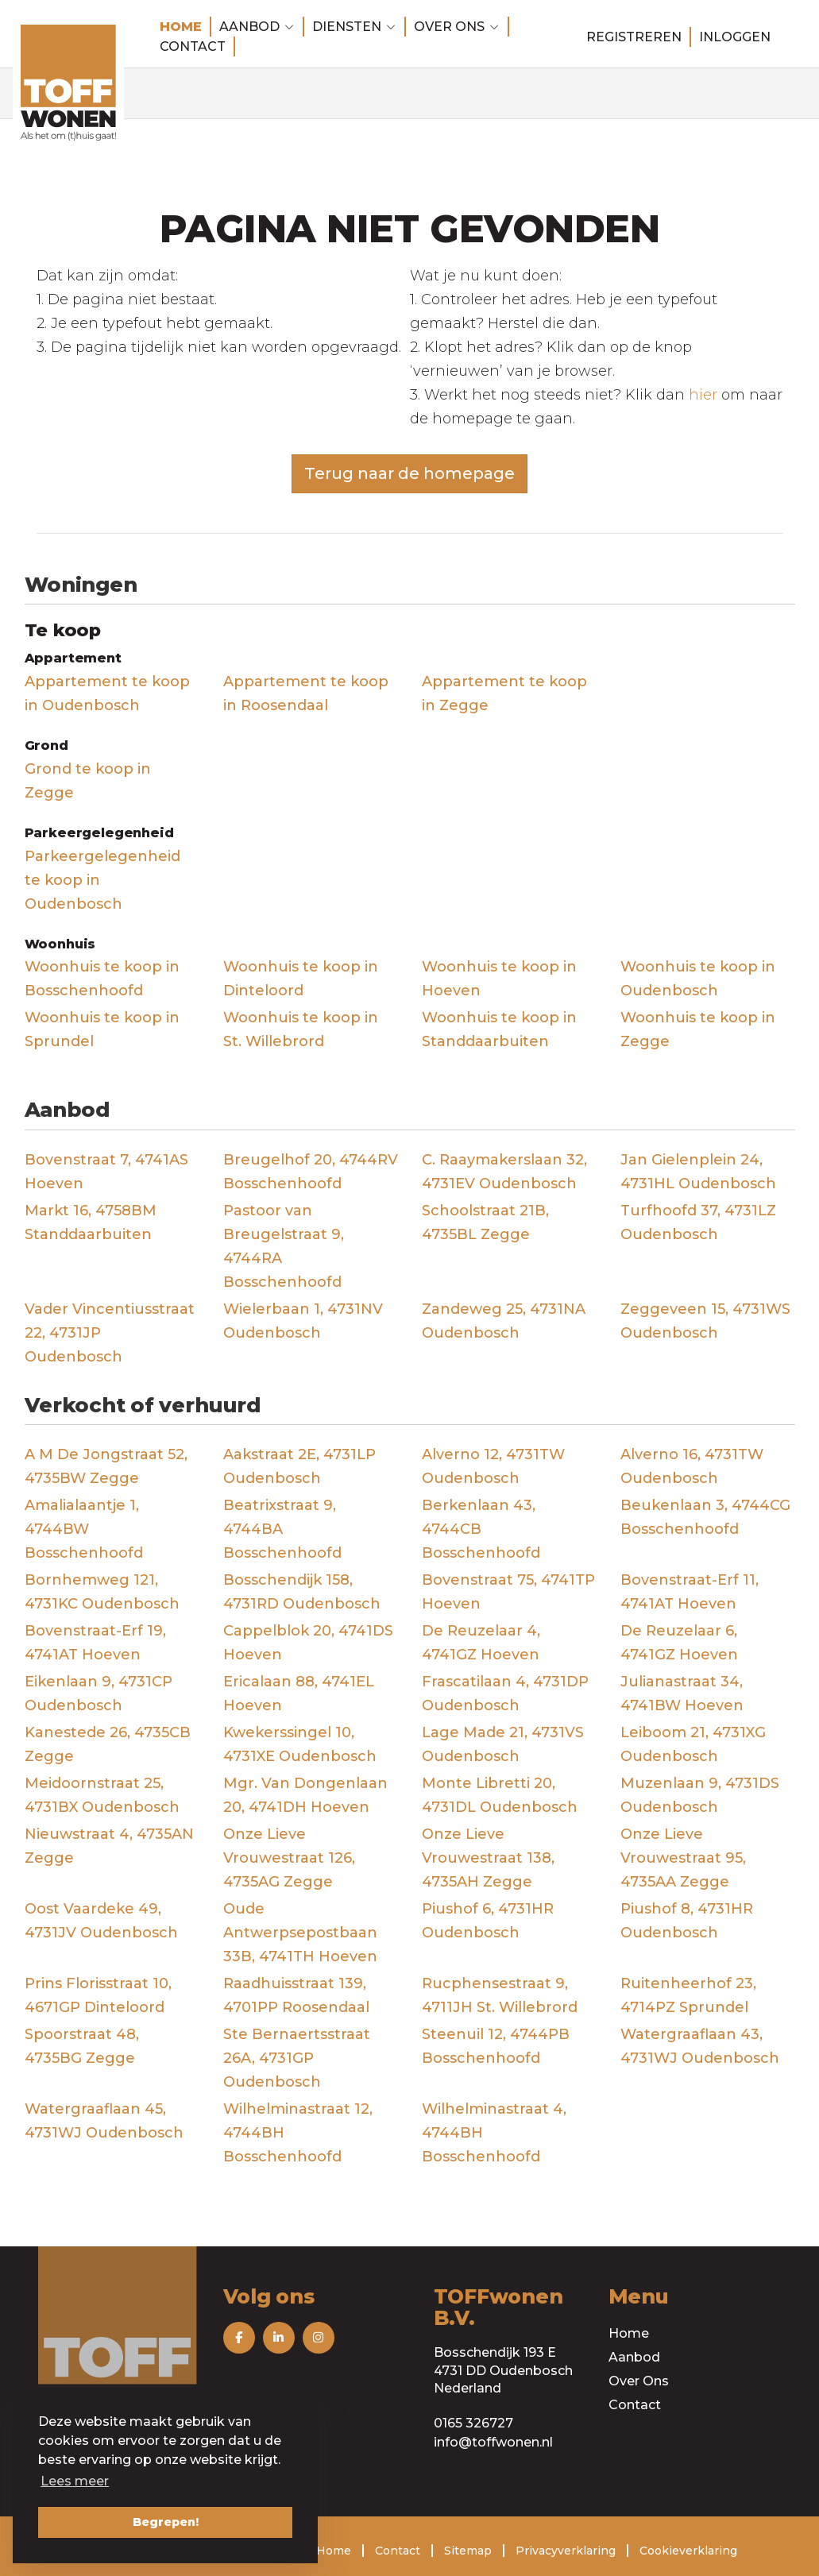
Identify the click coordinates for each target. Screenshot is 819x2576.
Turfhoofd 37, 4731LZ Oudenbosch (698, 1222)
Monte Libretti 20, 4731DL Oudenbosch (500, 1795)
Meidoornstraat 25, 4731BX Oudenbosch (102, 1795)
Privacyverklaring (566, 2551)
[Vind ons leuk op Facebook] (239, 2338)
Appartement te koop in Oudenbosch (107, 693)
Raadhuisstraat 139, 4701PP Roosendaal (296, 1995)
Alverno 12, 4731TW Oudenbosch (493, 1466)
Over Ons (638, 2381)
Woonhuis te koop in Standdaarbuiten (499, 1029)
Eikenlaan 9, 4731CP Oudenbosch (98, 1693)
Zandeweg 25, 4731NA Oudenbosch (503, 1321)
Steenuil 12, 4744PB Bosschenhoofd (496, 2046)
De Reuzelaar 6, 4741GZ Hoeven (679, 1642)
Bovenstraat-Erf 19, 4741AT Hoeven (95, 1642)
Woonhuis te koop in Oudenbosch (697, 978)
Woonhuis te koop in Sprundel (102, 1029)
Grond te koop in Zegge (88, 780)
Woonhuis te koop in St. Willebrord (300, 1029)
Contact (193, 46)
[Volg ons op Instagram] (318, 2338)
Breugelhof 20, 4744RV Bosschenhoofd (310, 1171)
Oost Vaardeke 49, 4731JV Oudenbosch (101, 1920)
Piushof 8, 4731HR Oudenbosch (686, 1920)
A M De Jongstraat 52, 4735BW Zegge (106, 1466)
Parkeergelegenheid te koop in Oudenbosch (102, 880)
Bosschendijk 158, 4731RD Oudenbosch (302, 1591)
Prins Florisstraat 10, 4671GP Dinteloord (98, 1995)
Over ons (457, 26)
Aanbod (257, 26)
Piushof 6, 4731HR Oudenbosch (488, 1920)
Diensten (354, 26)
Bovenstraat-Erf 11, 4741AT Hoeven (689, 1591)
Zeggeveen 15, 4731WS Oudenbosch (705, 1321)
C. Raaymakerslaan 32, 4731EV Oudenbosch (504, 1171)
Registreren (634, 36)
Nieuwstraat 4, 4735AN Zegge (109, 1846)
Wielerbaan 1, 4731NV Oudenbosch (303, 1321)
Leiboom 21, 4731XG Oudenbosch (693, 1744)
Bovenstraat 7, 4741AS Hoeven (106, 1171)
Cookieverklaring (688, 2551)
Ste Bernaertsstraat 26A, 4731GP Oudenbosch (296, 2058)
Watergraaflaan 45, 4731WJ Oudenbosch (104, 2121)
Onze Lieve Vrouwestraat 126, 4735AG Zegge (289, 1857)
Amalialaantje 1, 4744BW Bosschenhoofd (84, 1529)
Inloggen (735, 36)
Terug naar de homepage (409, 473)
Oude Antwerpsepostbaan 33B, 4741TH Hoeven (300, 1932)
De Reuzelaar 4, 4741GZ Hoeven (481, 1642)
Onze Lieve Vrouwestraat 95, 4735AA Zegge (683, 1857)
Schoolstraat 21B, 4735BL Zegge (485, 1222)
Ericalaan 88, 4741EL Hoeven (298, 1693)
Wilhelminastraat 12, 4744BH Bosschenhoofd (298, 2132)
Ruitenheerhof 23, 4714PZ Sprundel (688, 1995)
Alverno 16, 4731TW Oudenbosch (691, 1466)
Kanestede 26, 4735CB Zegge (108, 1744)
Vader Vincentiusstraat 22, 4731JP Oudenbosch (110, 1332)
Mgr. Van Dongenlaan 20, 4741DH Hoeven (305, 1795)
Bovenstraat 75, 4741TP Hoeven (508, 1591)
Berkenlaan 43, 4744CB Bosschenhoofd (481, 1529)
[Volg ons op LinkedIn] (279, 2338)
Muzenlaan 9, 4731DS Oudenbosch (699, 1795)
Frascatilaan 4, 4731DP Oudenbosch (505, 1693)
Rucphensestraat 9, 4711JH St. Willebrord (500, 1995)
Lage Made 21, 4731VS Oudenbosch (503, 1744)
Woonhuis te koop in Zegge (697, 1029)
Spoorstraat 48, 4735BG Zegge (82, 2046)
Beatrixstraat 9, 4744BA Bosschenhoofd (282, 1529)
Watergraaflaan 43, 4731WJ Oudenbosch (699, 2046)
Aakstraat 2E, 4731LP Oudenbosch (299, 1466)
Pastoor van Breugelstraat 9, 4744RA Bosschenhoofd (283, 1246)
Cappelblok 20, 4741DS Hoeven (308, 1642)
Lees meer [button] (75, 2481)
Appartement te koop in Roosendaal (305, 693)
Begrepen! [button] (166, 2522)
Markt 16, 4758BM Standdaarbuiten (90, 1222)
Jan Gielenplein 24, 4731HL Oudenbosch (698, 1171)
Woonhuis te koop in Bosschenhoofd (102, 978)
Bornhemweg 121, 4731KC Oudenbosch (102, 1591)
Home (181, 26)
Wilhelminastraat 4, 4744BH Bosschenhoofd (494, 2132)
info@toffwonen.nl (493, 2442)
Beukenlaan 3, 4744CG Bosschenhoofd (705, 1517)
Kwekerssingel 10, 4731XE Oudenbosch (300, 1744)
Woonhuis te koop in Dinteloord (300, 978)
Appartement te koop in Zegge (504, 693)
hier (703, 395)
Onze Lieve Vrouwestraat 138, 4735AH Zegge (488, 1857)
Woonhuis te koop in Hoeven (499, 978)
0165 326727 (473, 2423)
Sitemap (468, 2551)
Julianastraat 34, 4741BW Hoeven (682, 1693)
